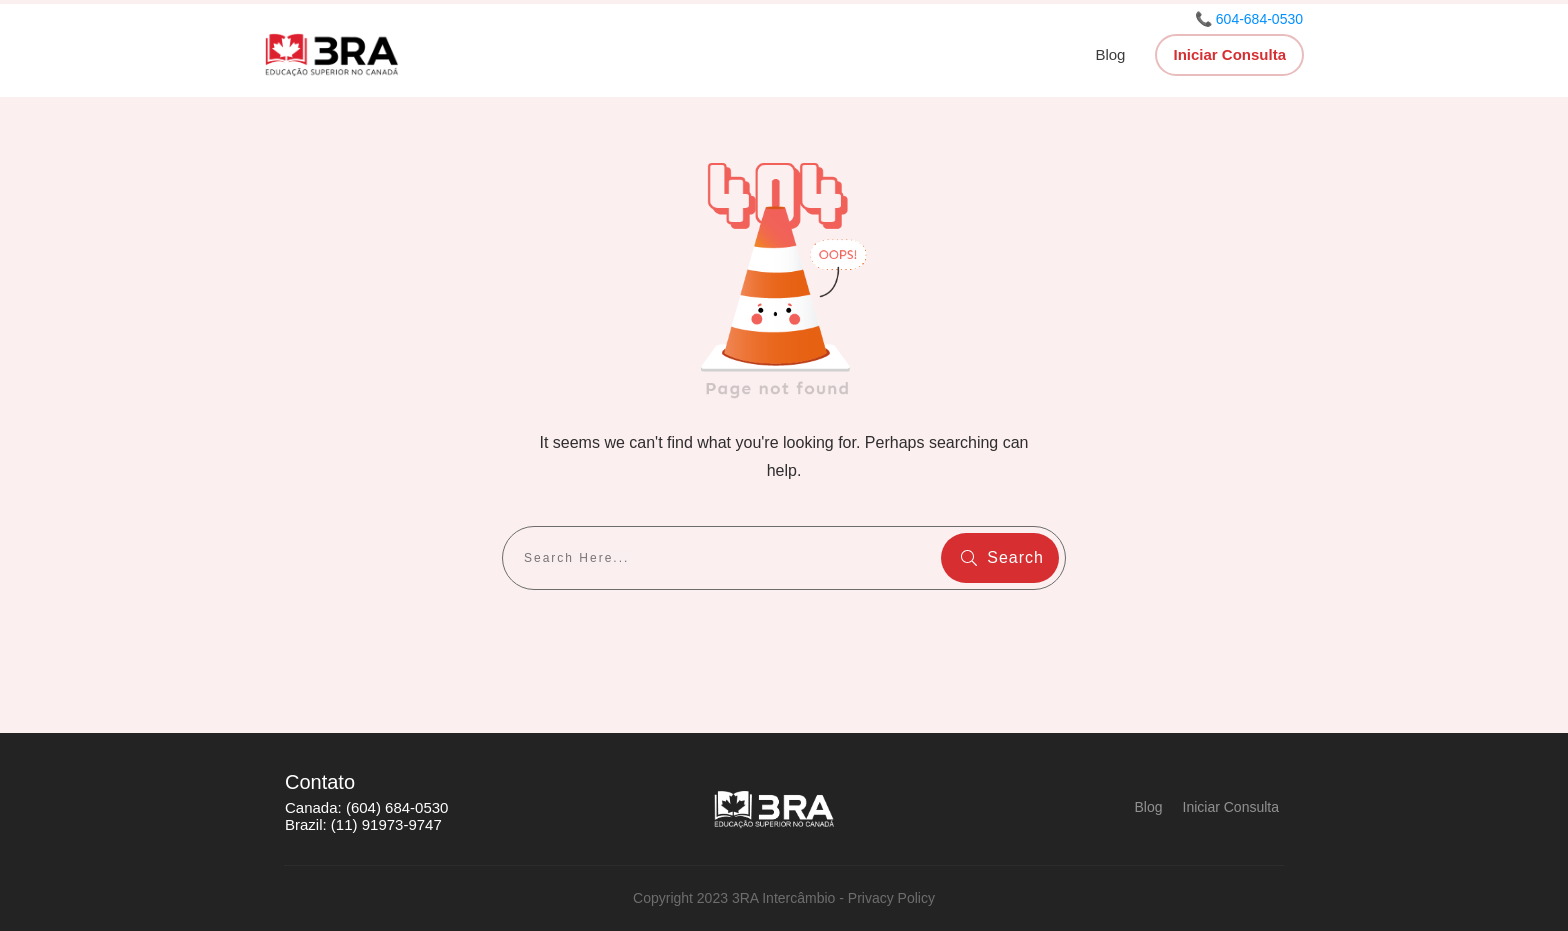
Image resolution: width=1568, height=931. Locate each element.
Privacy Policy (891, 898)
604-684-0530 (1259, 19)
